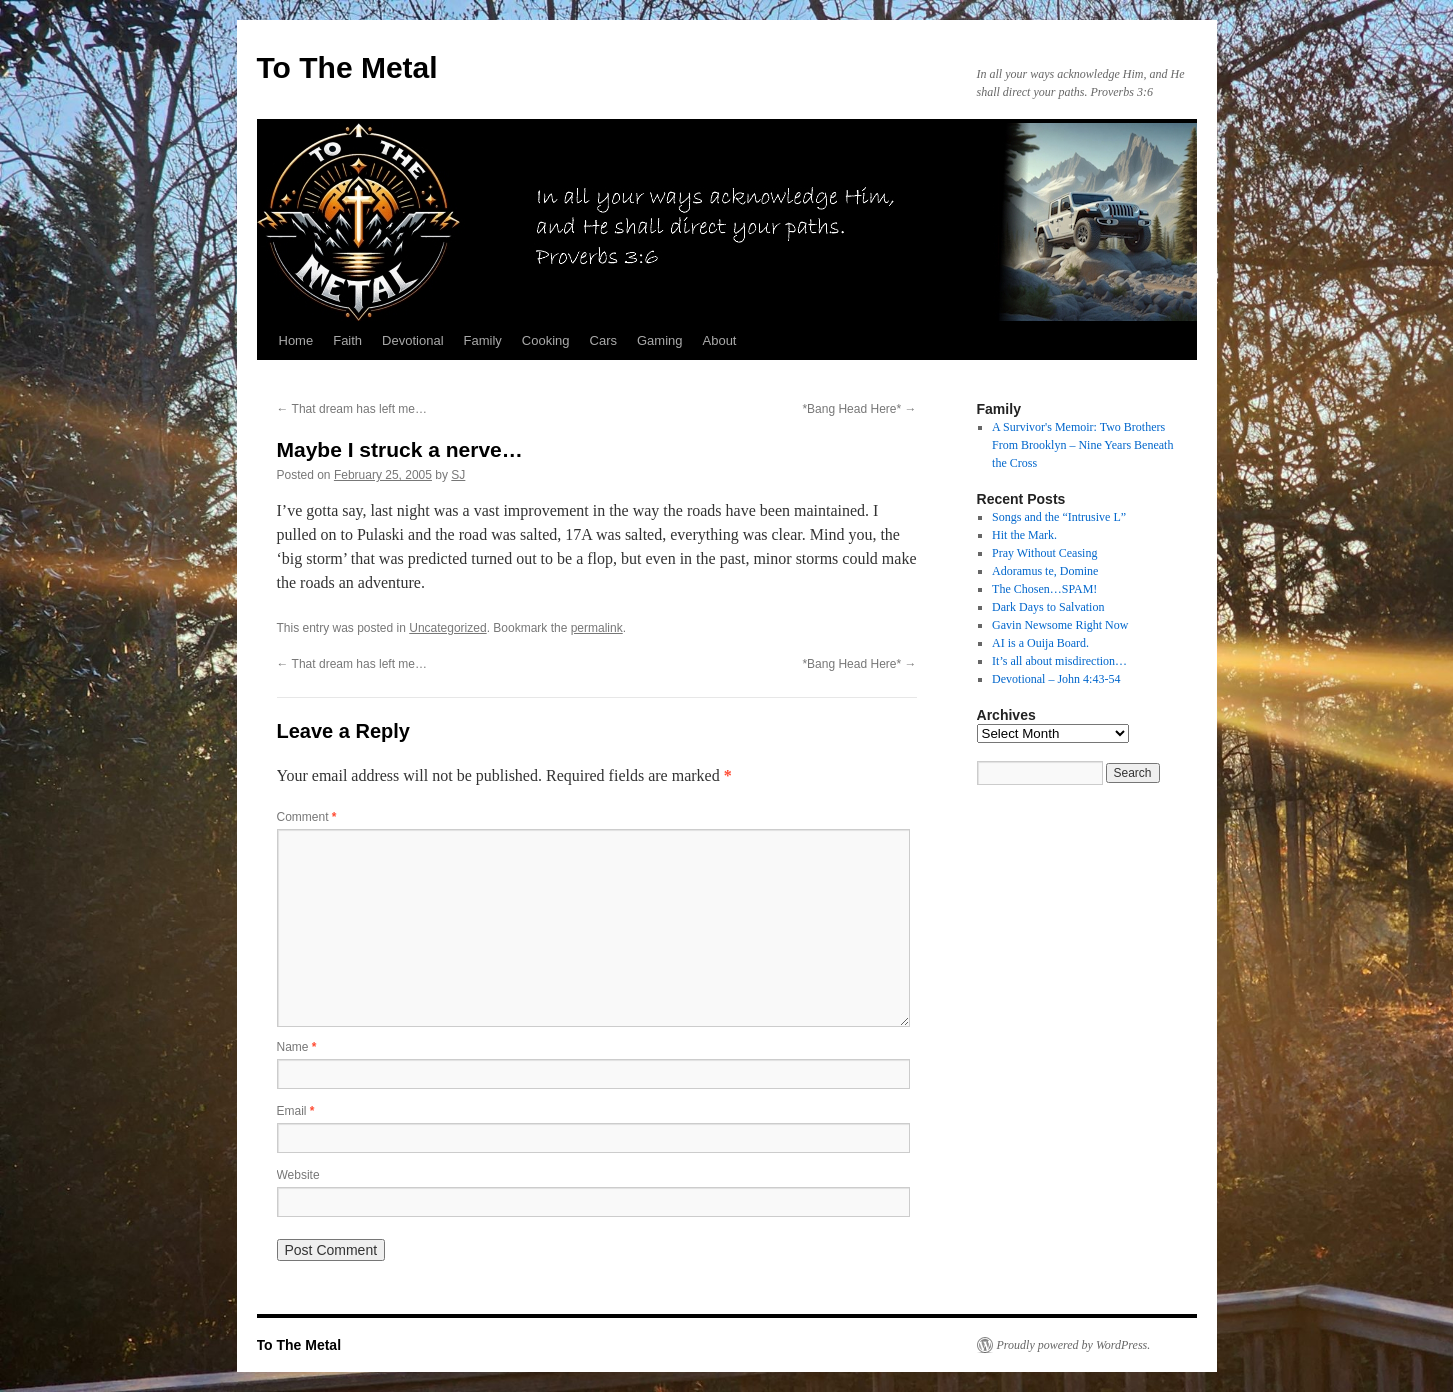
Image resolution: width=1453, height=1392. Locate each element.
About (720, 340)
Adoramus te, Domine (1045, 571)
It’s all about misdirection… (1059, 661)
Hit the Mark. (1024, 535)
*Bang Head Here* (859, 409)
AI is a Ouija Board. (1040, 643)
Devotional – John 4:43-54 (1056, 679)
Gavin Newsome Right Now (1060, 625)
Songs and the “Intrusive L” (1059, 517)
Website (298, 1175)
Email (296, 1111)
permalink (597, 628)
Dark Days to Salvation (1048, 607)
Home (296, 340)
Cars (603, 340)
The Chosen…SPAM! (1044, 589)
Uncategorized (447, 628)
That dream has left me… (352, 409)
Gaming (660, 340)
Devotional (412, 340)
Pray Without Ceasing (1044, 553)
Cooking (546, 340)
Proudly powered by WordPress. (1074, 1345)
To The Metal (347, 67)
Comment (307, 817)
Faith (347, 340)
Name (297, 1047)
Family (483, 340)
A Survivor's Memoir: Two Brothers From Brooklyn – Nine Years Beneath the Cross (1082, 445)
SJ (458, 475)
